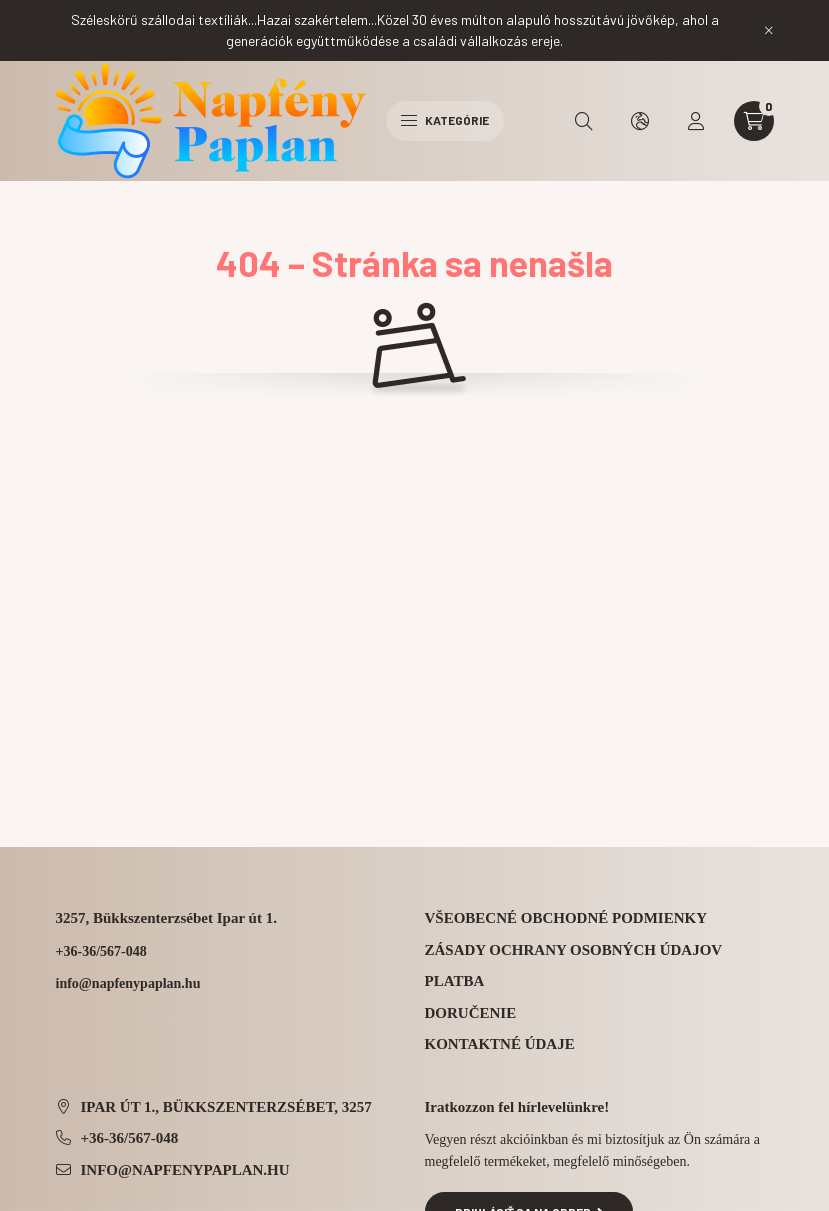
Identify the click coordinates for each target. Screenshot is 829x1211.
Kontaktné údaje (500, 1044)
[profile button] (696, 121)
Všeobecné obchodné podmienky (566, 918)
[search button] (584, 121)
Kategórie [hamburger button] (445, 120)
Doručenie (471, 1013)
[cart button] (754, 121)
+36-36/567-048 (101, 951)
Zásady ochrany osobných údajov (574, 950)
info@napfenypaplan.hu (185, 1170)
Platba (455, 981)
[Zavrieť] (769, 30)
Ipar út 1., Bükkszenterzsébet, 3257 (226, 1107)
